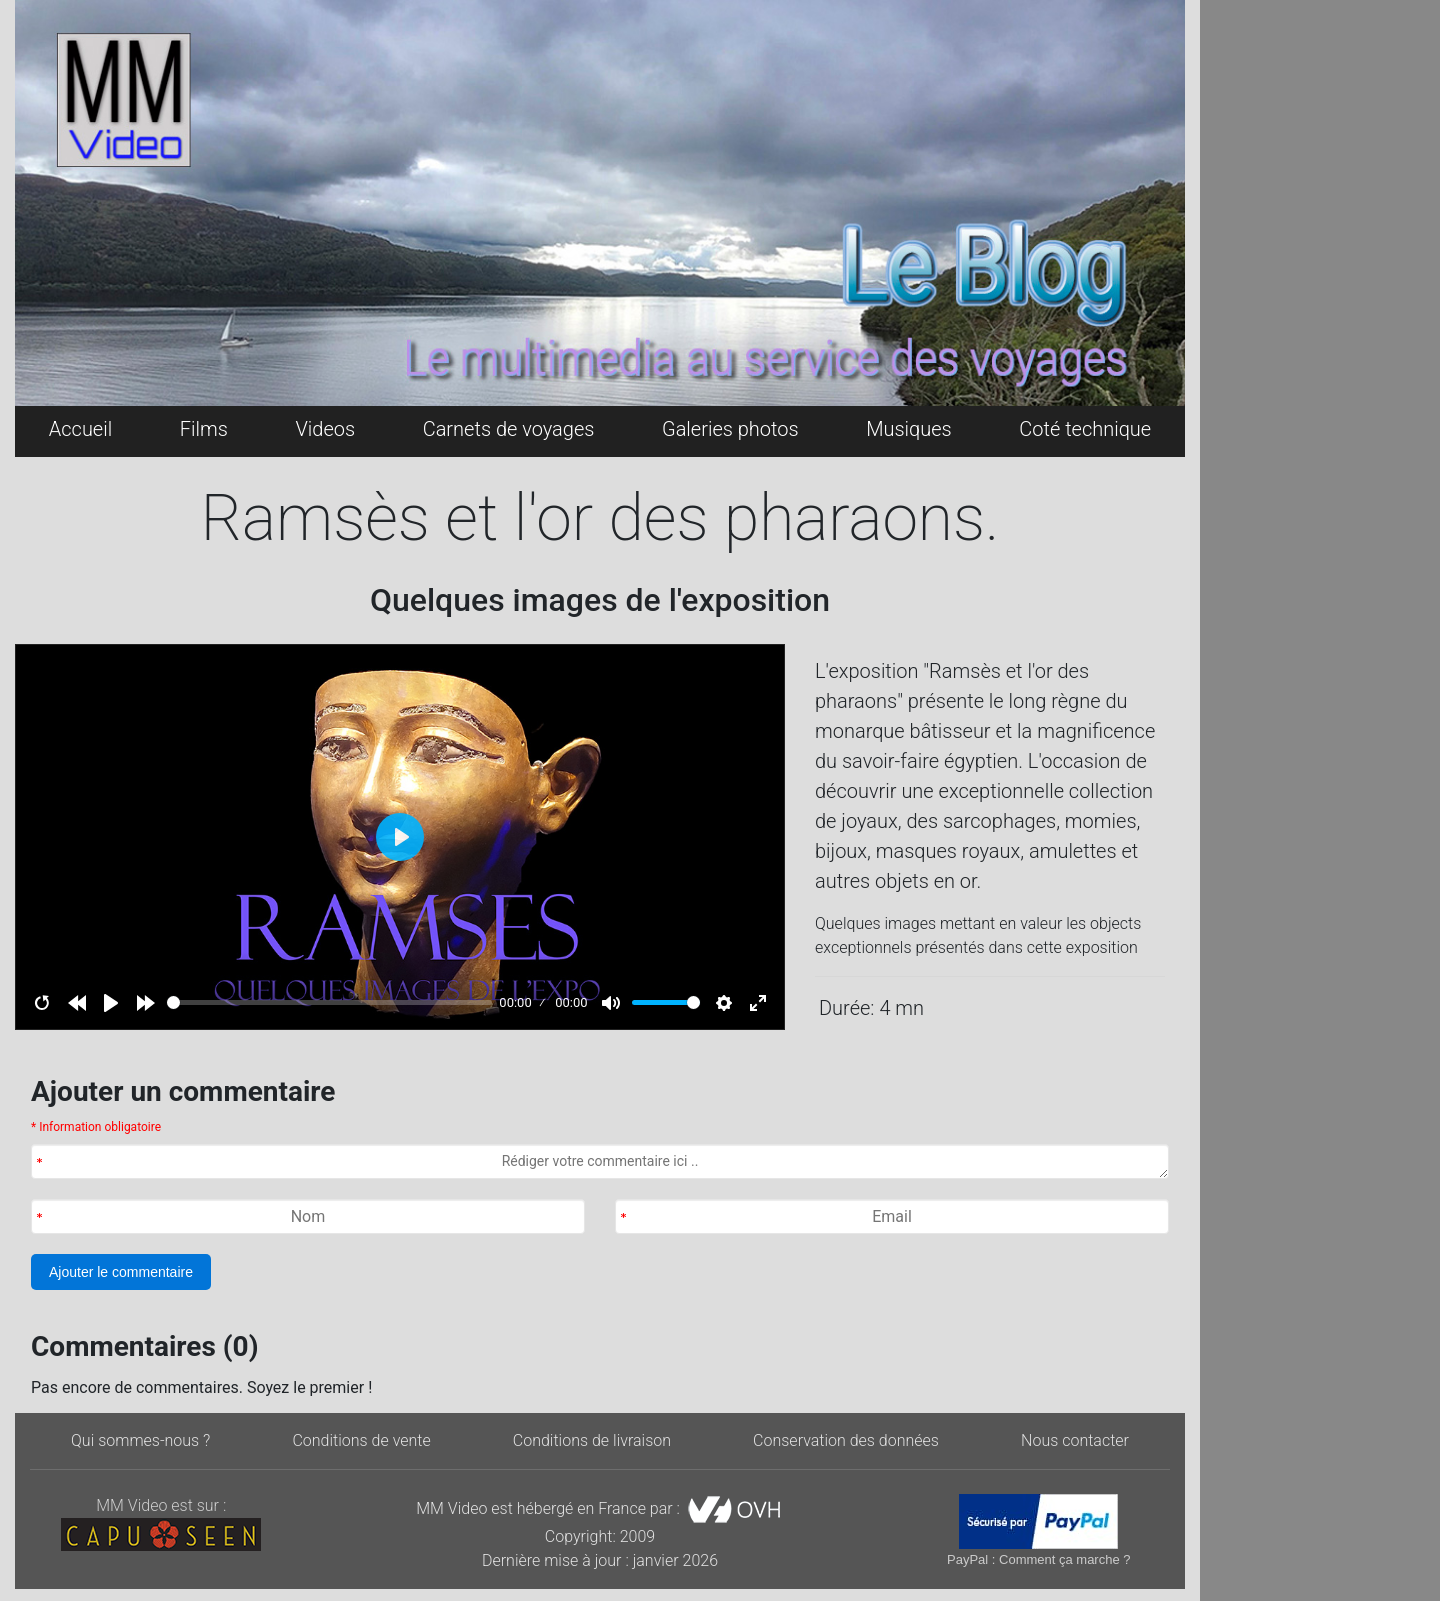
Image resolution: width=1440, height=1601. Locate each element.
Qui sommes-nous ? (140, 1440)
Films (204, 429)
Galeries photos (730, 429)
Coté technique (1085, 429)
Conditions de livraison (592, 1440)
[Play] (111, 1003)
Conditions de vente (361, 1440)
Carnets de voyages (509, 429)
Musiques (909, 429)
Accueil (80, 429)
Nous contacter (1075, 1440)
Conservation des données (846, 1440)
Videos (325, 429)
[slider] (329, 1002)
